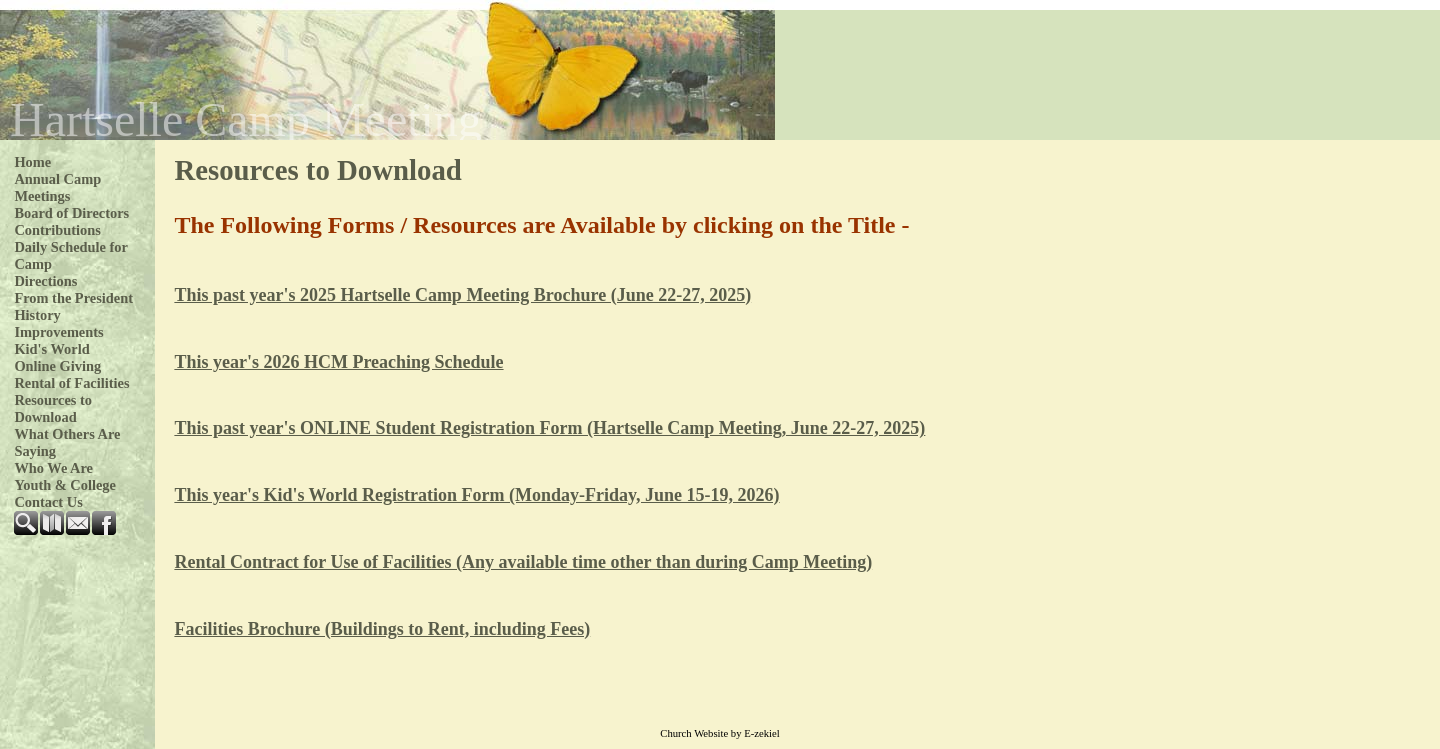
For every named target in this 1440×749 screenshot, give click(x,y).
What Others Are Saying (67, 442)
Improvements (58, 332)
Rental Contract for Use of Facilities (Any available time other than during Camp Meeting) (523, 562)
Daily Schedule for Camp (70, 255)
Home (32, 162)
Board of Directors (71, 213)
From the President (73, 298)
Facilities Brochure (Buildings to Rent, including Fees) (382, 629)
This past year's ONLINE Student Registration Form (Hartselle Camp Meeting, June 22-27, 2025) (549, 428)
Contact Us (48, 502)
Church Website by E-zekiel (719, 733)
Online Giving (57, 366)
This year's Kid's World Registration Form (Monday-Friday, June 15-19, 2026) (476, 495)
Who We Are (53, 468)
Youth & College (65, 485)
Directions (45, 281)
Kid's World (51, 349)
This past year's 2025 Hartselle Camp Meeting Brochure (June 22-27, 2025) (462, 295)
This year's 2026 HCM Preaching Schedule (338, 362)
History (37, 315)
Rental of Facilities (71, 383)
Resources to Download (53, 408)
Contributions (57, 230)
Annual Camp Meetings (57, 187)
